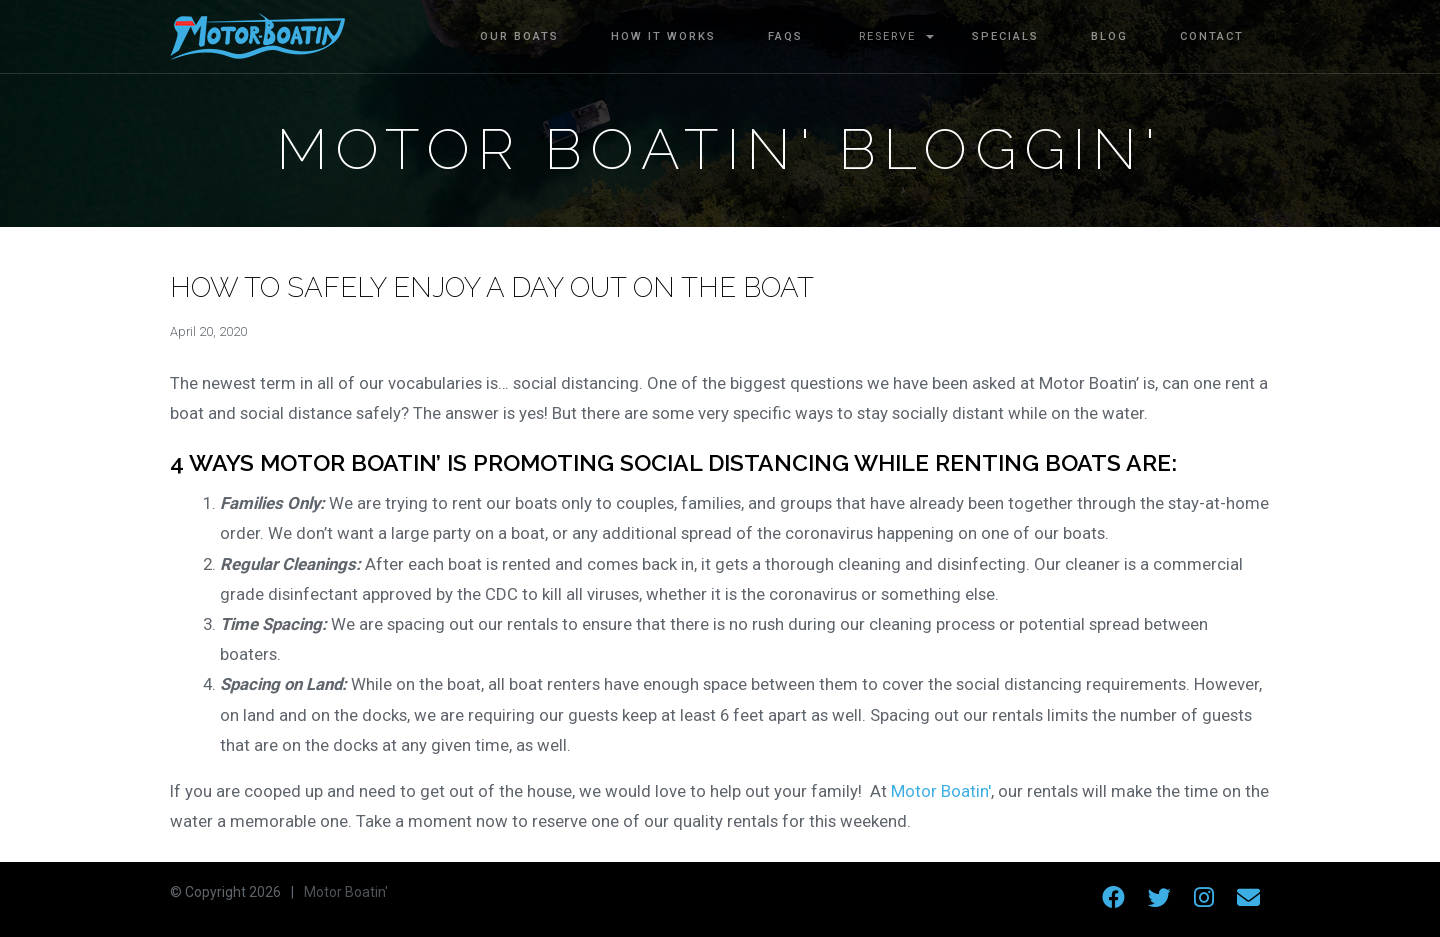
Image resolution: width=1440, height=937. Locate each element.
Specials (1005, 36)
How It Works (663, 36)
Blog (1109, 36)
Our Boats (519, 36)
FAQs (785, 36)
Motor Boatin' (939, 791)
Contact (1212, 36)
